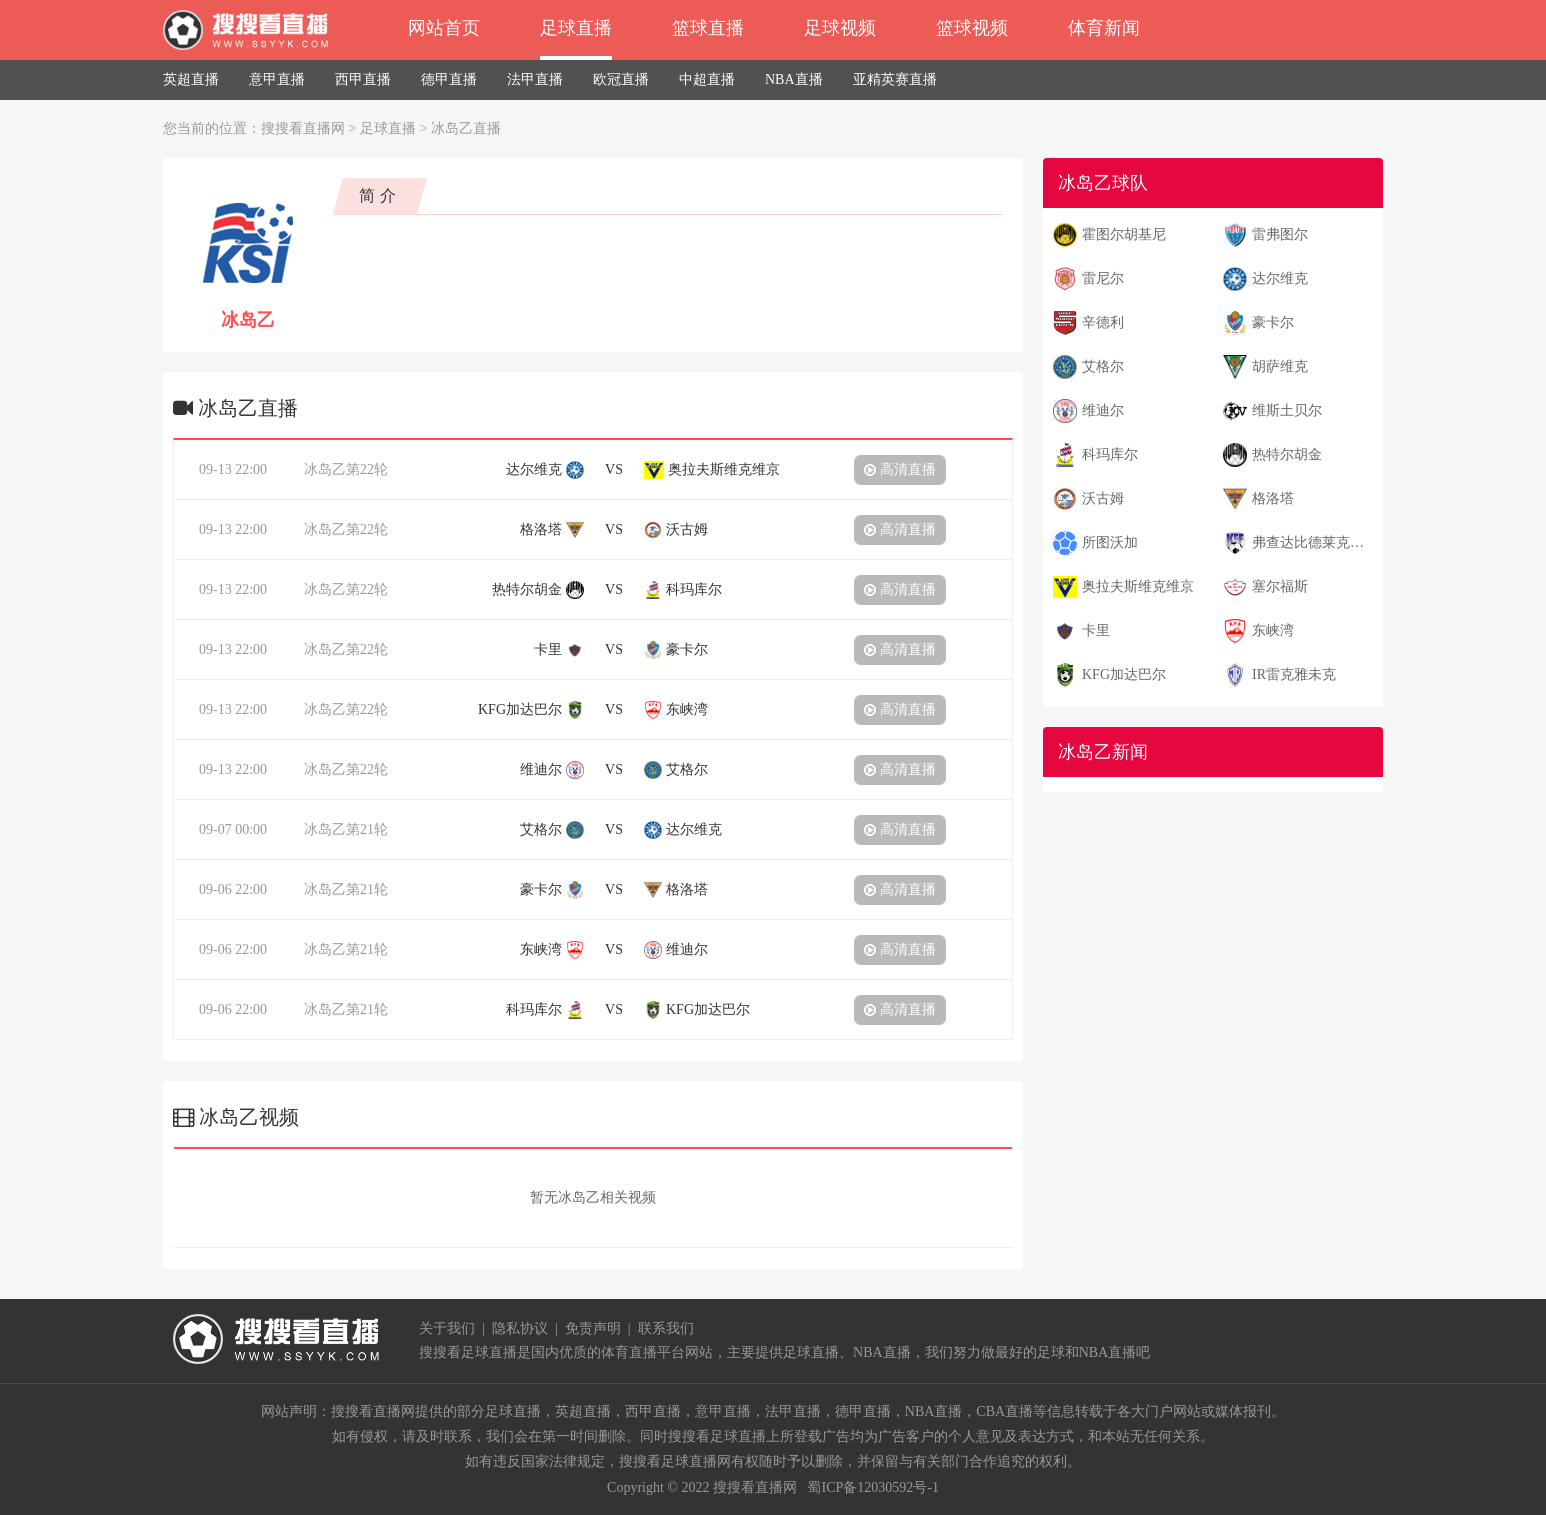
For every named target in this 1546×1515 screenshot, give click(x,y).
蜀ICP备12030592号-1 (872, 1487)
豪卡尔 (1273, 322)
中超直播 (707, 79)
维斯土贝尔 (1287, 410)
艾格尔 (1103, 366)
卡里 (1096, 630)
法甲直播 (535, 79)
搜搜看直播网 (303, 128)
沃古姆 (1103, 498)
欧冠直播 (621, 79)
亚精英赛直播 (895, 79)
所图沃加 (1110, 542)
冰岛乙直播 (466, 128)
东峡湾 (1273, 630)
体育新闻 (1104, 28)
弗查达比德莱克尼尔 (1314, 542)
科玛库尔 (1110, 454)
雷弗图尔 (1280, 234)
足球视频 (840, 28)
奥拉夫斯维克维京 (1138, 586)
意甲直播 (277, 79)
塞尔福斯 (1280, 586)
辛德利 (1103, 322)
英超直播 (191, 79)
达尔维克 (1280, 278)
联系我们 (666, 1328)
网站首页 (444, 28)
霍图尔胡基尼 (1124, 234)
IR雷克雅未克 (1294, 674)
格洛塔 (1273, 498)
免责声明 (593, 1328)
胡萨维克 (1280, 366)
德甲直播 (449, 79)
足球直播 (576, 28)
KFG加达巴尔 (1124, 674)
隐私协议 (520, 1328)
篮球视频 (972, 28)
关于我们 (447, 1328)
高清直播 (900, 469)
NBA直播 (794, 79)
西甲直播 (363, 79)
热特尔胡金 (1287, 454)
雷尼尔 (1103, 278)
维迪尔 (1103, 410)
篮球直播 (708, 28)
